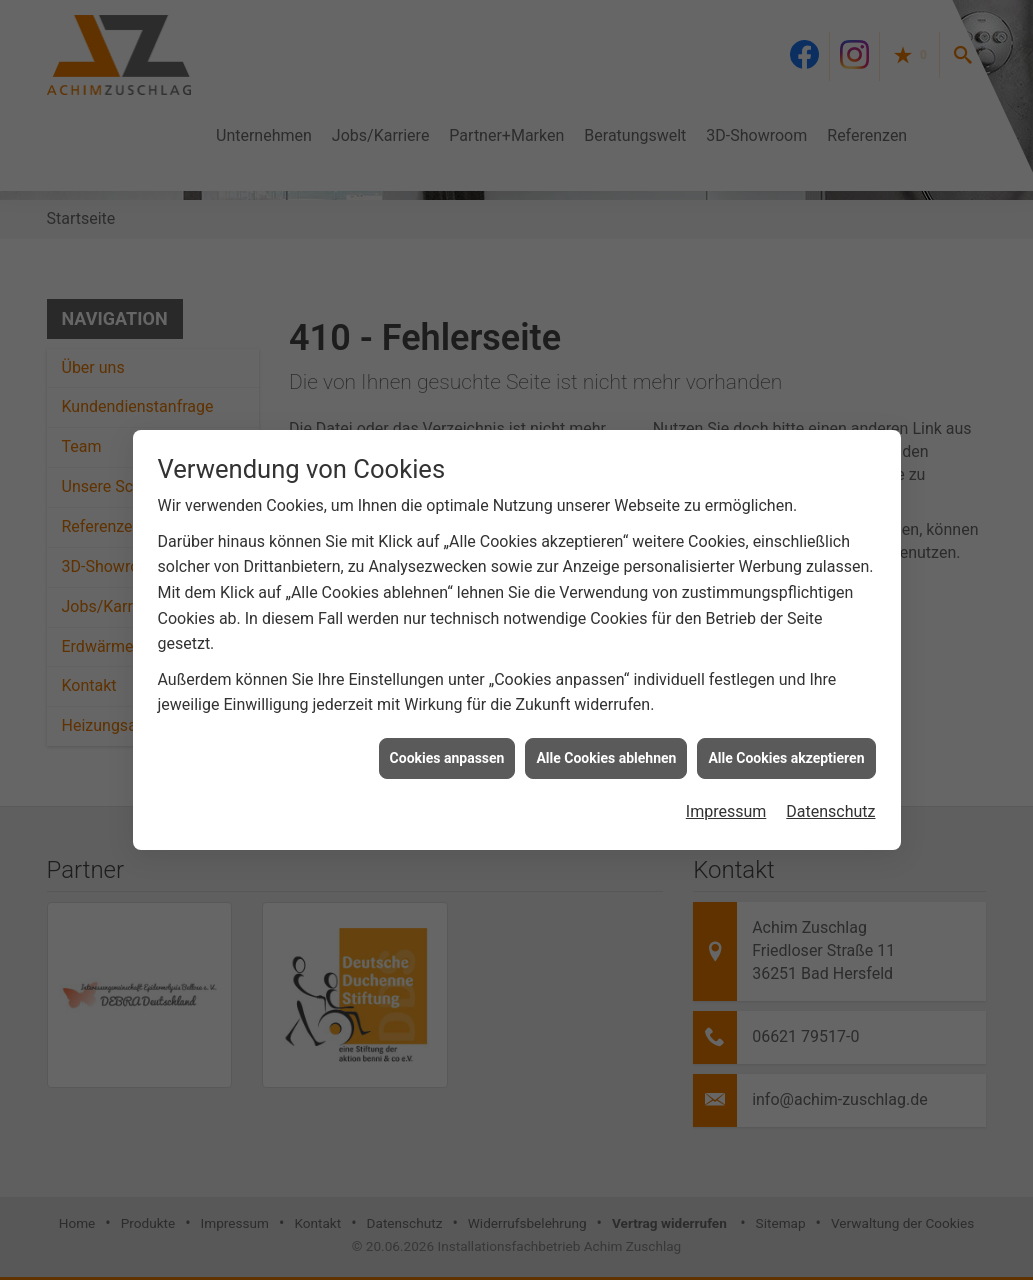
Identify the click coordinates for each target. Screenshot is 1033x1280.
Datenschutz (830, 796)
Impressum (726, 796)
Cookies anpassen (447, 743)
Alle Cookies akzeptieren (786, 743)
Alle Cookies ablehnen (606, 743)
